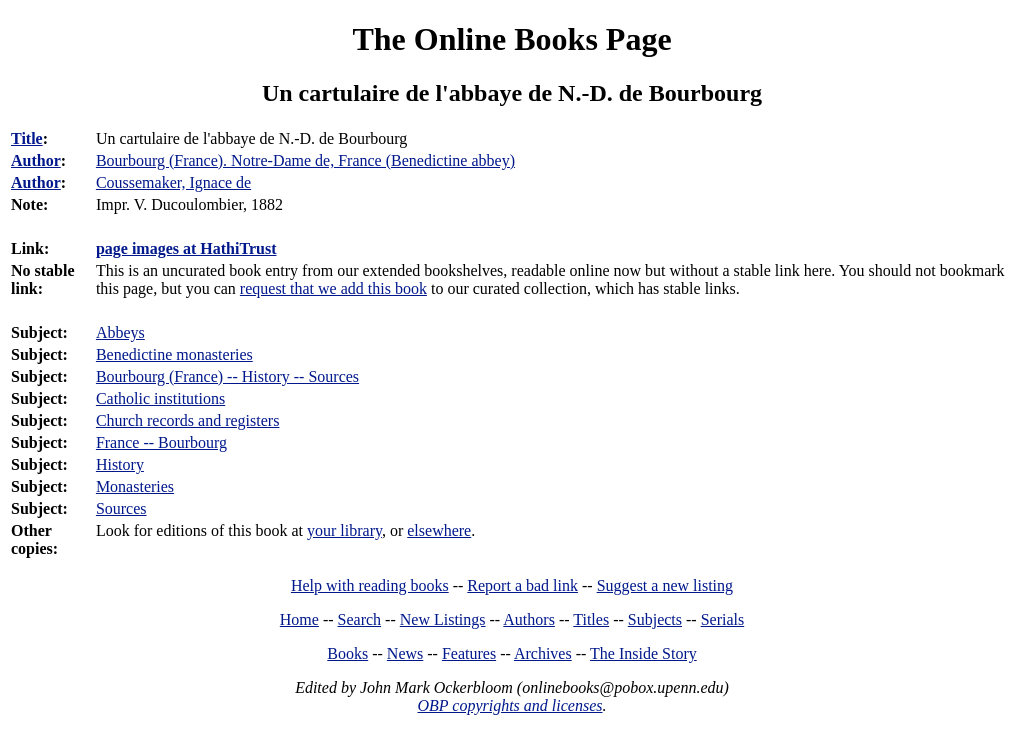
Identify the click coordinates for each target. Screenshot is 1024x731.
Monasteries (135, 486)
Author (36, 160)
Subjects (655, 619)
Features (469, 653)
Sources (121, 508)
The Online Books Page (511, 39)
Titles (591, 619)
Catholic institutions (160, 398)
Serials (723, 619)
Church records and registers (188, 420)
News (405, 653)
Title (27, 138)
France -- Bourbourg (161, 442)
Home (299, 619)
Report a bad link (522, 585)
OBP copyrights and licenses (509, 705)
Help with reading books (370, 585)
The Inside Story (643, 653)
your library (344, 530)
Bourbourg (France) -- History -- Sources (227, 376)
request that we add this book (333, 288)
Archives (543, 653)
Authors (529, 619)
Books (347, 653)
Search (360, 619)
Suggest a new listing (665, 585)
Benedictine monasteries (174, 354)
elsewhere (439, 530)
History (120, 464)
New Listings (443, 619)
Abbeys (120, 332)
